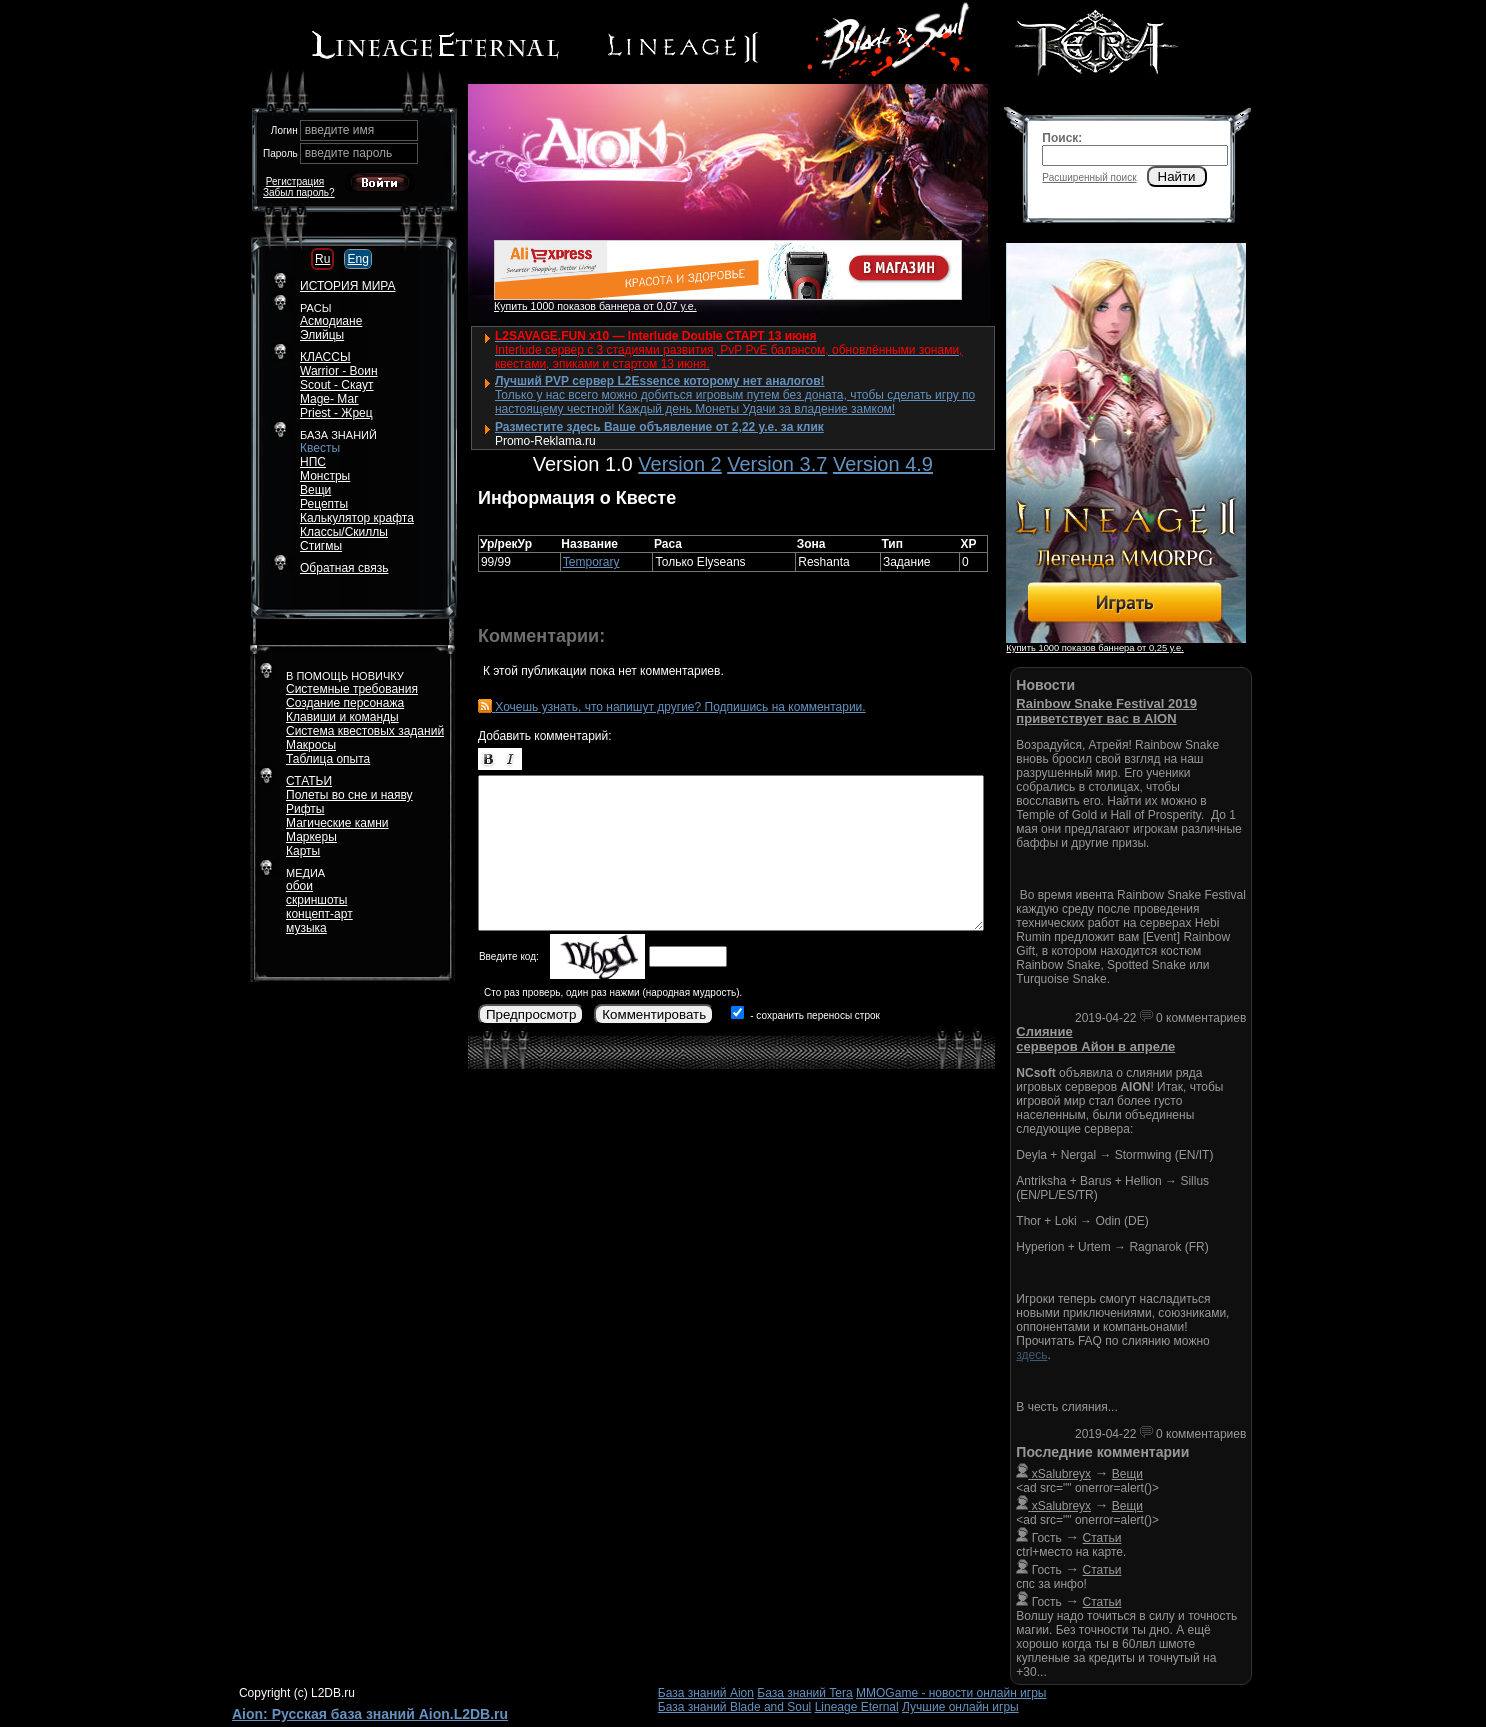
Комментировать (654, 1014)
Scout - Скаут (337, 385)
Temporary (591, 562)
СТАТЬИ (309, 781)
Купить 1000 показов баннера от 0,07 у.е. (595, 306)
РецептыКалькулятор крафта (357, 511)
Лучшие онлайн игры (960, 1707)
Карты (303, 851)
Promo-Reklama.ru (545, 441)
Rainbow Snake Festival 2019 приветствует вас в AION (1106, 711)
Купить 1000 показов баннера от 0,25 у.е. (1094, 648)
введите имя (340, 130)
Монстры (325, 476)
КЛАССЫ (325, 357)
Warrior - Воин (339, 371)
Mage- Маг (329, 399)
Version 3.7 (777, 464)
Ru (322, 259)
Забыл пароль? (299, 192)
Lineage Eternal (857, 1707)
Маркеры (311, 837)
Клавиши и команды (342, 717)
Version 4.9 (883, 464)
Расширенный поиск (1089, 177)
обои (299, 886)
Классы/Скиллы (344, 532)
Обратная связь (344, 568)
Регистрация (295, 181)
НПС (313, 462)
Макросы (311, 745)
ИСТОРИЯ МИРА (347, 286)
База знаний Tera (804, 1693)
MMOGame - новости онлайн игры (951, 1693)
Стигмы (321, 546)
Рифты (305, 809)
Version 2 (679, 464)
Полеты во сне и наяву (349, 795)
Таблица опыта (328, 759)
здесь (1031, 1355)
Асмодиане (331, 321)
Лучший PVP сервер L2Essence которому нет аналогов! (660, 381)
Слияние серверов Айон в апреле (1095, 1039)
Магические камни (337, 823)
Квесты (320, 448)
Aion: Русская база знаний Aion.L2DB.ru (370, 1714)
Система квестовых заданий (365, 731)
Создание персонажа (345, 703)
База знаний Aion (706, 1693)
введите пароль (349, 153)
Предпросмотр (531, 1014)
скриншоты (316, 900)
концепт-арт (319, 914)
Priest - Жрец (336, 413)
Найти (1177, 176)
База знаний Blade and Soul (735, 1707)
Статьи (1102, 1538)
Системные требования (352, 689)
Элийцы (322, 335)
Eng (357, 259)
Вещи (315, 490)
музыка (306, 928)
